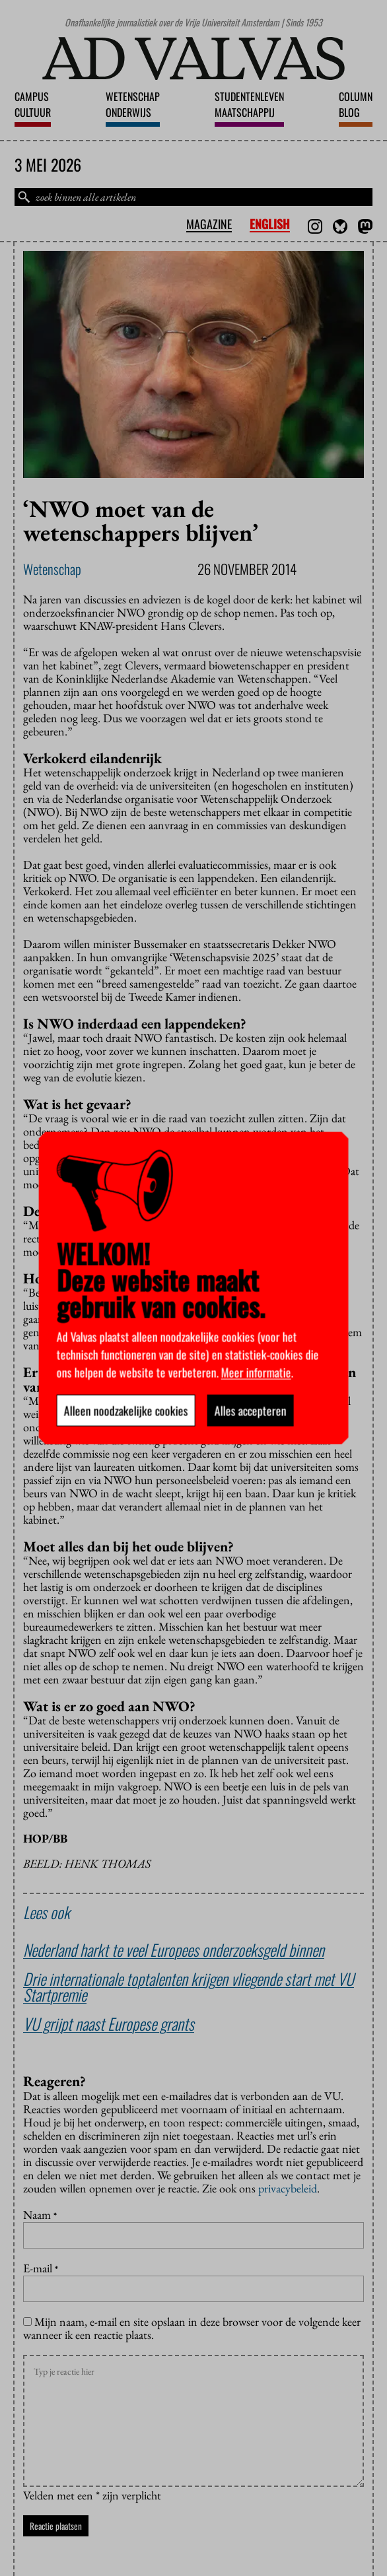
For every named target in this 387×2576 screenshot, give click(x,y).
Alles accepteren (251, 1410)
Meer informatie (256, 1372)
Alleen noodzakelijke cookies (126, 1410)
